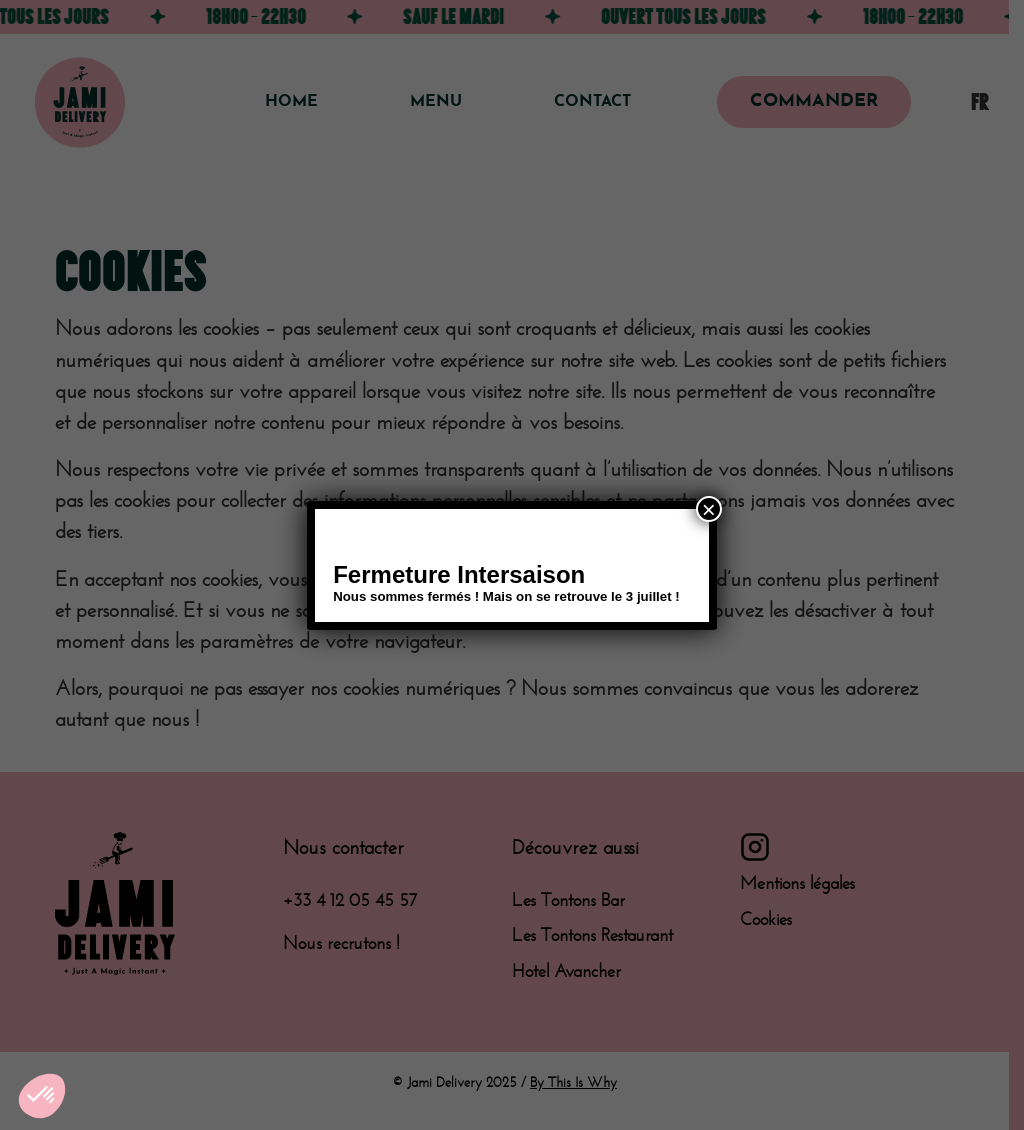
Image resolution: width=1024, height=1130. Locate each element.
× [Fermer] (709, 509)
